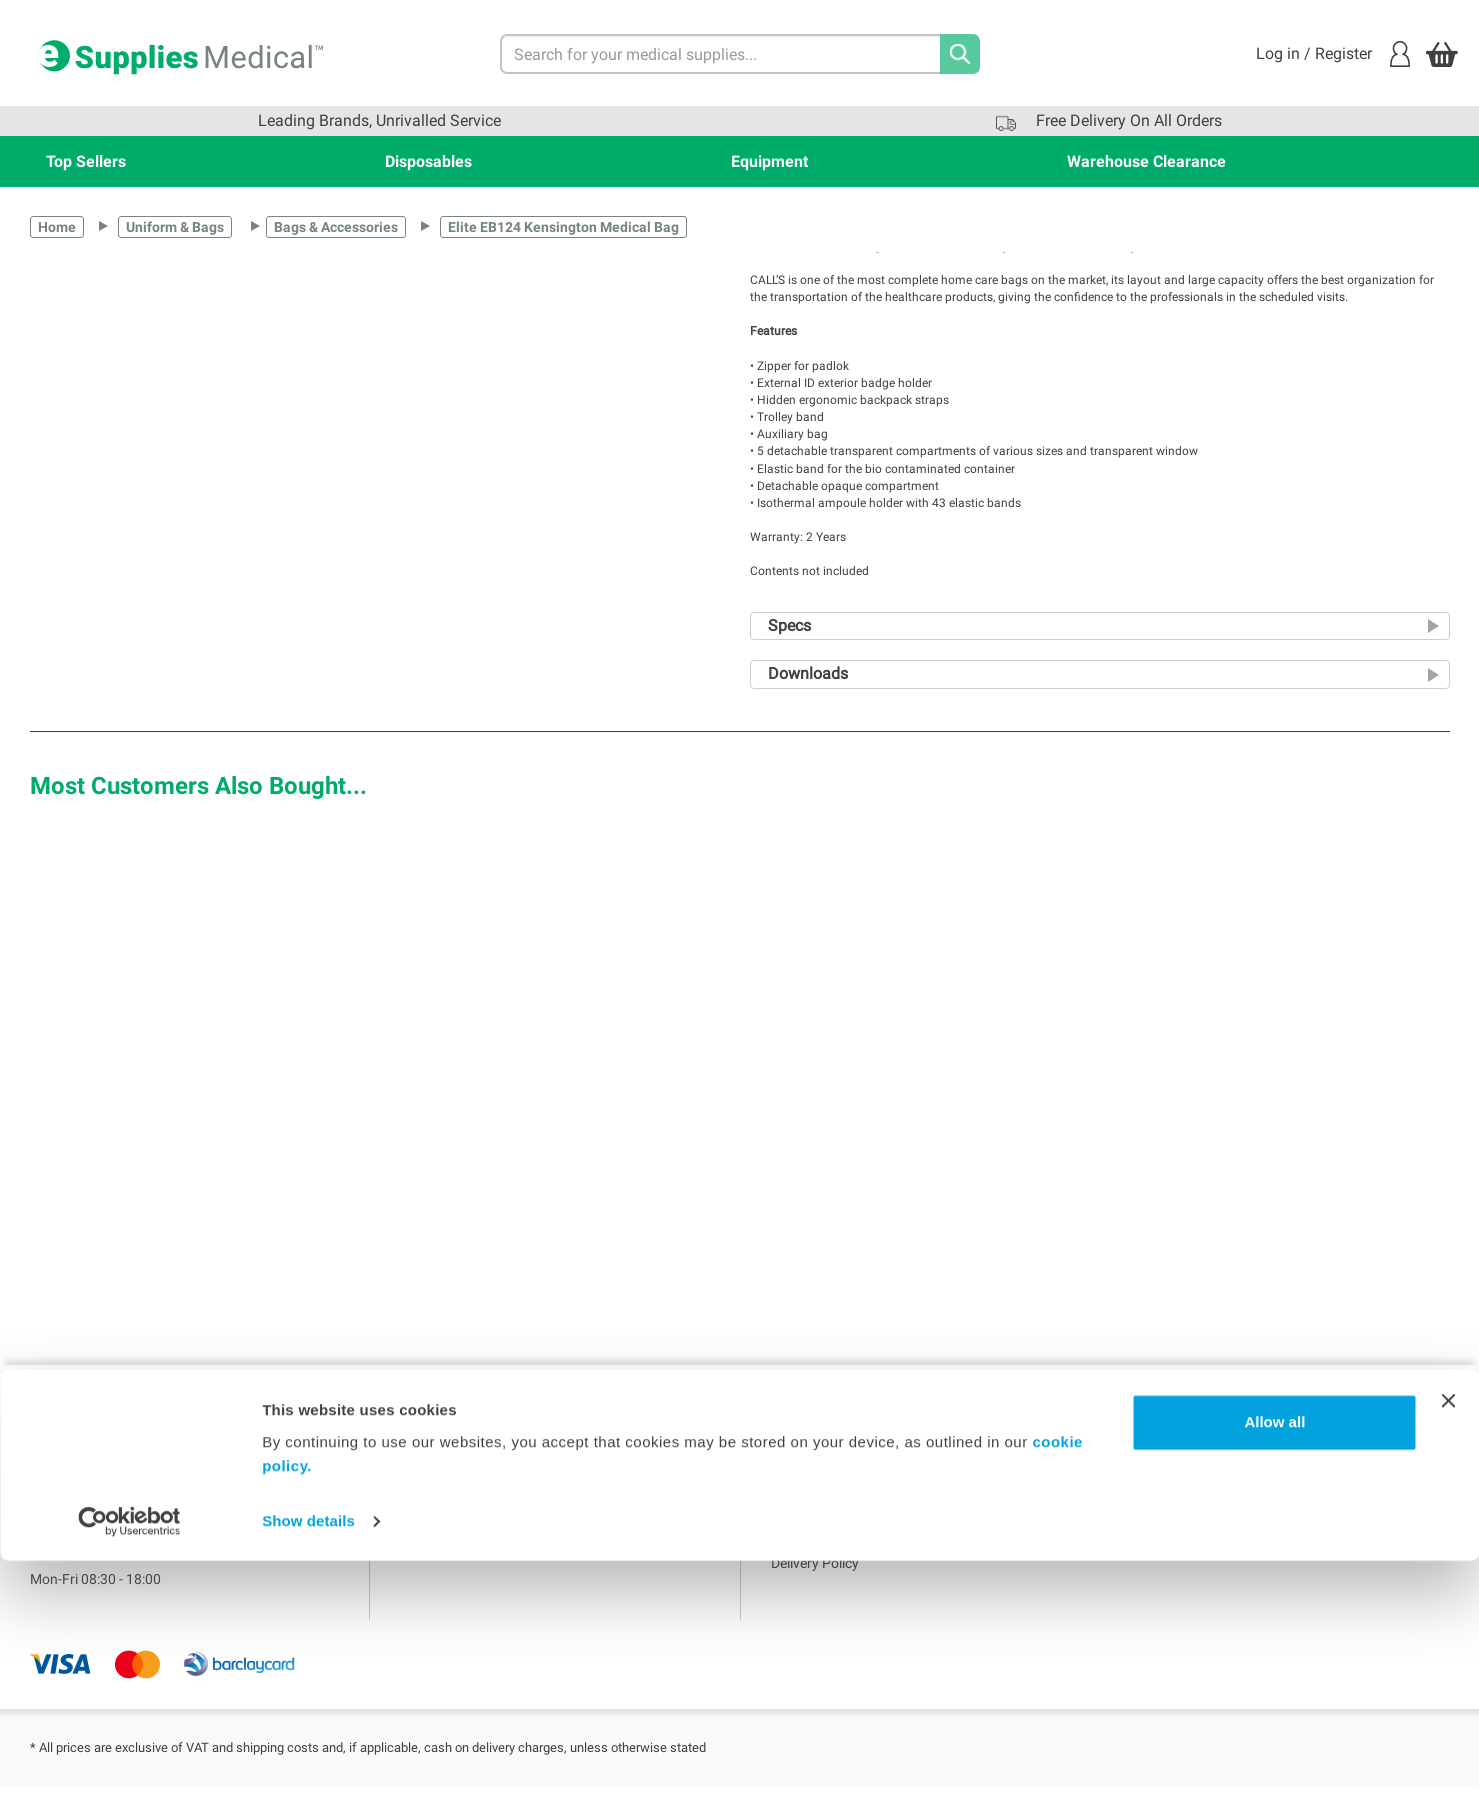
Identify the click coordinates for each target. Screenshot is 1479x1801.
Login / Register (449, 1483)
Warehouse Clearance (1146, 161)
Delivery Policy (815, 1576)
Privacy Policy (814, 1514)
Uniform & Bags (175, 227)
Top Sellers (86, 161)
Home (57, 227)
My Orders (432, 1514)
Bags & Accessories (336, 227)
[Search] (960, 54)
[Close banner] (1448, 1641)
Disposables (428, 161)
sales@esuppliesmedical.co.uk (124, 1552)
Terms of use (810, 1483)
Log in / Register (1333, 54)
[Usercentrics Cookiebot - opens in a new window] (129, 1762)
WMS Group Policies (833, 1545)
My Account (437, 1452)
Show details (308, 1761)
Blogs (417, 1545)
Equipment (769, 161)
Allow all (1274, 1662)
